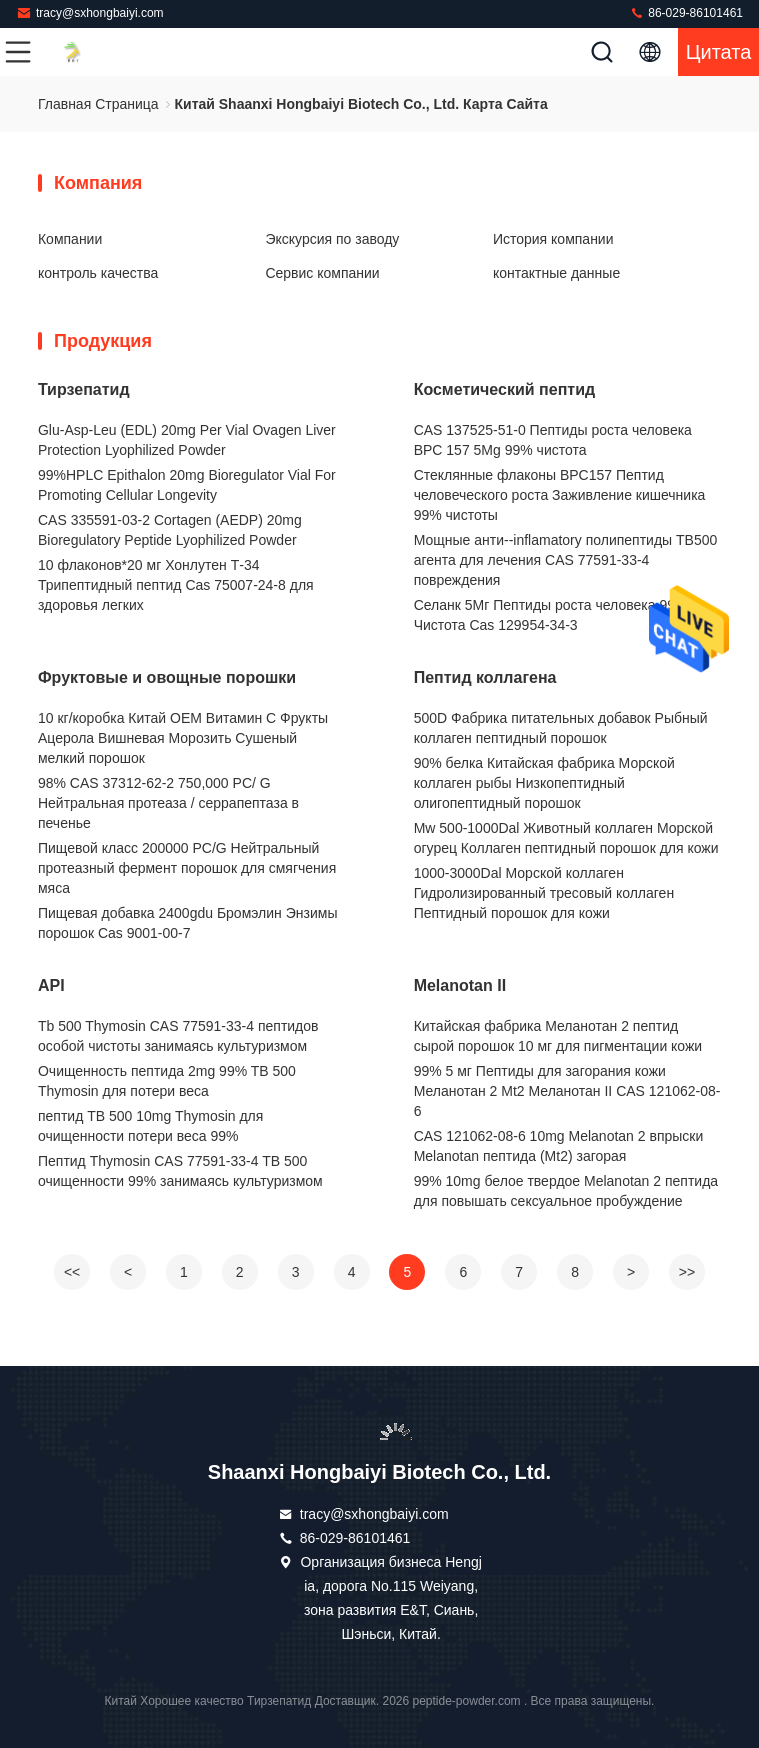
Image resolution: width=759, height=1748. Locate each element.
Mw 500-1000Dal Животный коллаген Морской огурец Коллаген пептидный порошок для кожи (566, 838)
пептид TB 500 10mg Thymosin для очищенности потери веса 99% (150, 1126)
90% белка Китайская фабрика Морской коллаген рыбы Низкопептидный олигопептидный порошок (544, 783)
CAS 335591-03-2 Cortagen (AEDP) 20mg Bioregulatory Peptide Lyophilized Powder (170, 530)
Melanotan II (460, 985)
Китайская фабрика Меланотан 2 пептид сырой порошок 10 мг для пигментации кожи (558, 1036)
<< (72, 1272)
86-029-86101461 (686, 12)
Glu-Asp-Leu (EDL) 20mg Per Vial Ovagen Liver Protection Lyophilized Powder (187, 440)
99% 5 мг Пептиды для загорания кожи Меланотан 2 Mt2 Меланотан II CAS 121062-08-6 (567, 1091)
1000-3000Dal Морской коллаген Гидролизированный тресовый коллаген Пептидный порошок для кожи (544, 893)
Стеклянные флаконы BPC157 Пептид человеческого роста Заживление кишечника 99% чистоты (560, 495)
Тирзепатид (84, 389)
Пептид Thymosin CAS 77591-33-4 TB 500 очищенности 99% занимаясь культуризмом (180, 1171)
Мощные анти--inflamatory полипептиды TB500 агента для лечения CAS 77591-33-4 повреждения (566, 560)
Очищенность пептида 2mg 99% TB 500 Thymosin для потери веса (167, 1081)
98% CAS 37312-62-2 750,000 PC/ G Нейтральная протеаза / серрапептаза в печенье (168, 803)
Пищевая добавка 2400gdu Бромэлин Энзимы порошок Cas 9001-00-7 (188, 923)
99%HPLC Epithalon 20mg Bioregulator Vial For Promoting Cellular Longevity (187, 485)
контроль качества (98, 273)
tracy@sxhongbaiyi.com (90, 12)
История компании (553, 239)
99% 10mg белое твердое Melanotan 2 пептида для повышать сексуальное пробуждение (566, 1191)
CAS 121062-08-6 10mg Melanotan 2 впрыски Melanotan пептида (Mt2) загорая (559, 1146)
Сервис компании (322, 273)
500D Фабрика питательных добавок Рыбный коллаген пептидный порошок (561, 728)
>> (687, 1272)
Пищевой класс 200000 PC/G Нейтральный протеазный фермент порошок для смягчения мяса (187, 868)
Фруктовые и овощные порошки (167, 677)
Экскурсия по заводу (332, 239)
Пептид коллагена (485, 677)
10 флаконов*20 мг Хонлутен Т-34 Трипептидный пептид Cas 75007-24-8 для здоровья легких (176, 585)
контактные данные (556, 273)
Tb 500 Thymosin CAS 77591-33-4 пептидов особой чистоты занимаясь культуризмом (178, 1036)
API (51, 985)
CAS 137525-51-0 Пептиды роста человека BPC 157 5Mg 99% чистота (553, 440)
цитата (719, 52)
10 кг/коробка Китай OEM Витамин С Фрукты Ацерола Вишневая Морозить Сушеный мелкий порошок (183, 738)
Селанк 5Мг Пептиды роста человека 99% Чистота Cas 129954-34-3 (551, 615)
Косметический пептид (504, 389)
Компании (70, 239)
